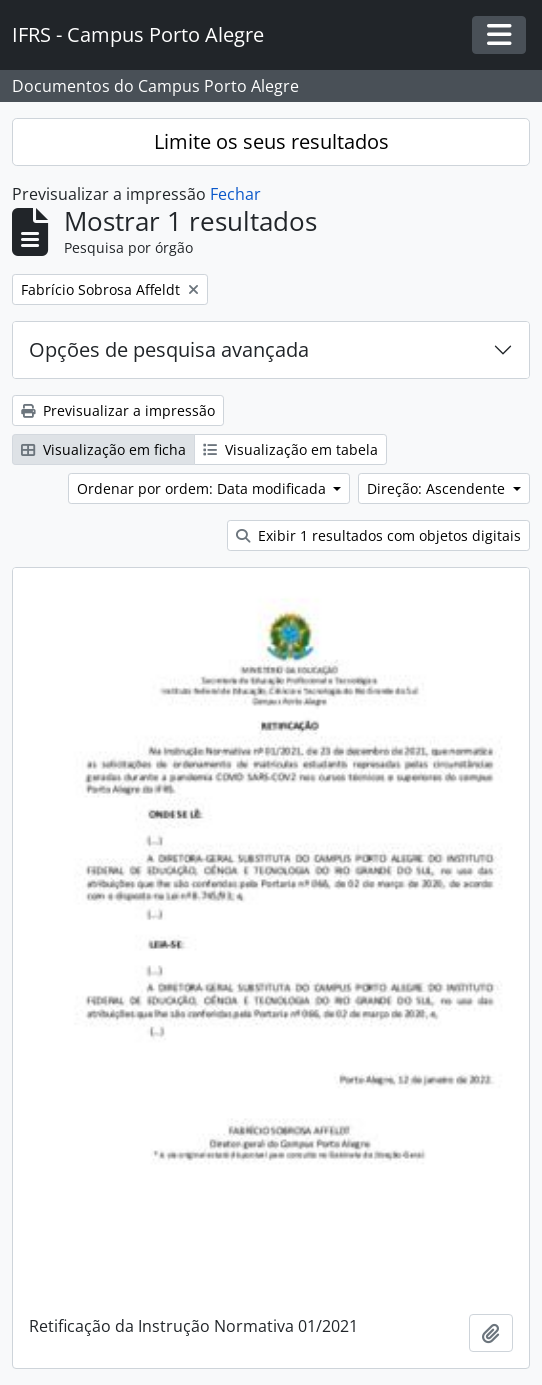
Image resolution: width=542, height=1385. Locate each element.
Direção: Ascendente (438, 488)
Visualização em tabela (290, 449)
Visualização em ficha (103, 449)
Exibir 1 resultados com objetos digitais (378, 535)
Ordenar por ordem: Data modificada (203, 488)
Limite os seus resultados (271, 141)
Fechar (235, 194)
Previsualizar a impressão (118, 410)
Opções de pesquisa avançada (169, 349)
